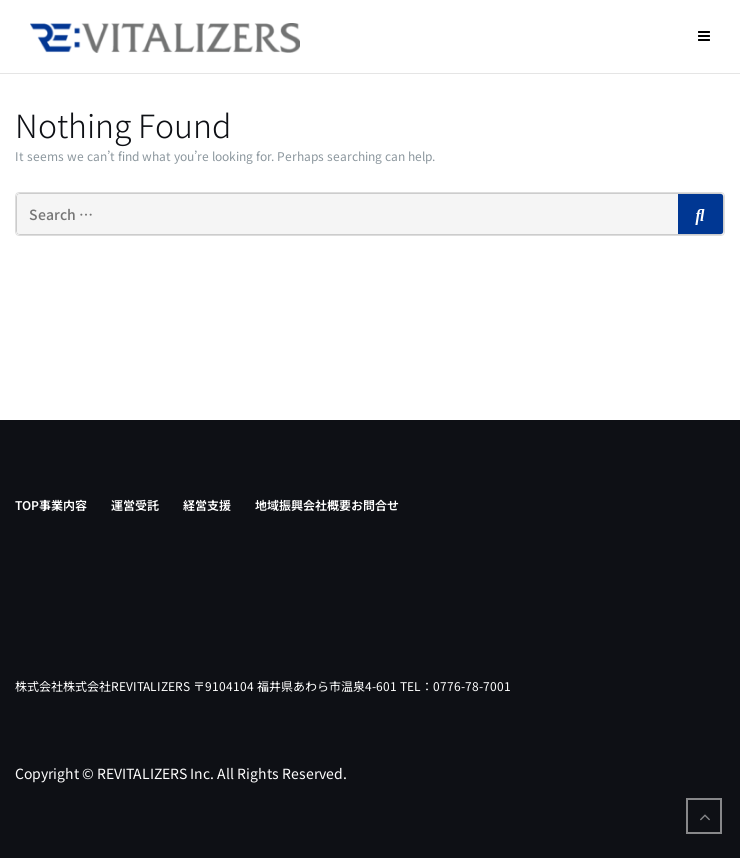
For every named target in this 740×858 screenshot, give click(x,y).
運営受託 (135, 504)
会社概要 (327, 504)
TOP (27, 504)
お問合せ (375, 504)
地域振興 (279, 504)
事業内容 (63, 504)
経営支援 (207, 504)
